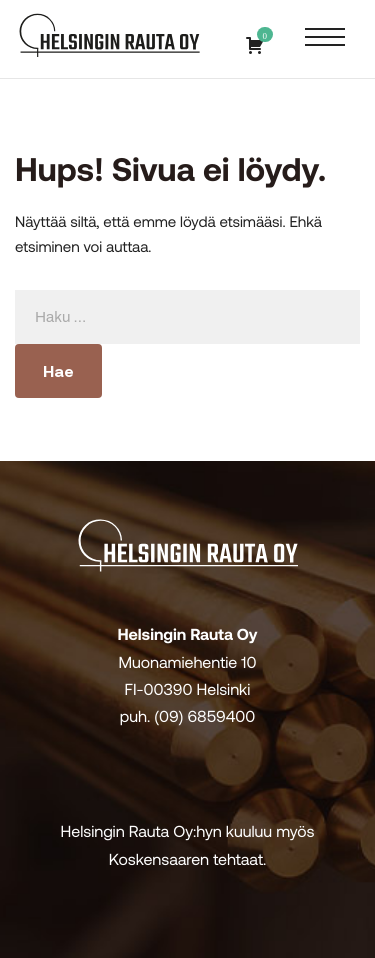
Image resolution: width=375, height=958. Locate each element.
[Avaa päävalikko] (325, 38)
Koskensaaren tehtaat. (188, 859)
